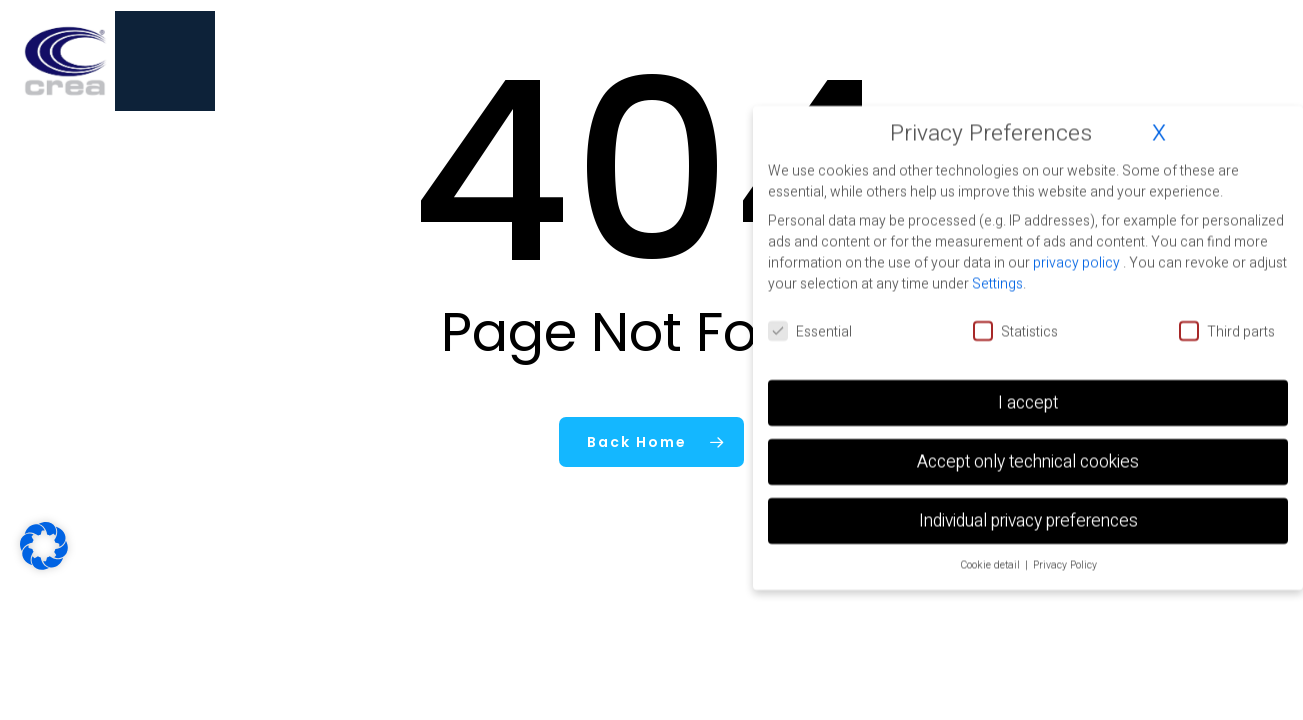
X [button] (1159, 133)
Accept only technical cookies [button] (1028, 461)
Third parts (1227, 331)
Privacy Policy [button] (1065, 564)
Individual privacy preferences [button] (1028, 520)
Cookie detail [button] (991, 564)
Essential (810, 331)
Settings (997, 283)
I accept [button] (1028, 402)
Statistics (1015, 331)
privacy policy (1078, 262)
